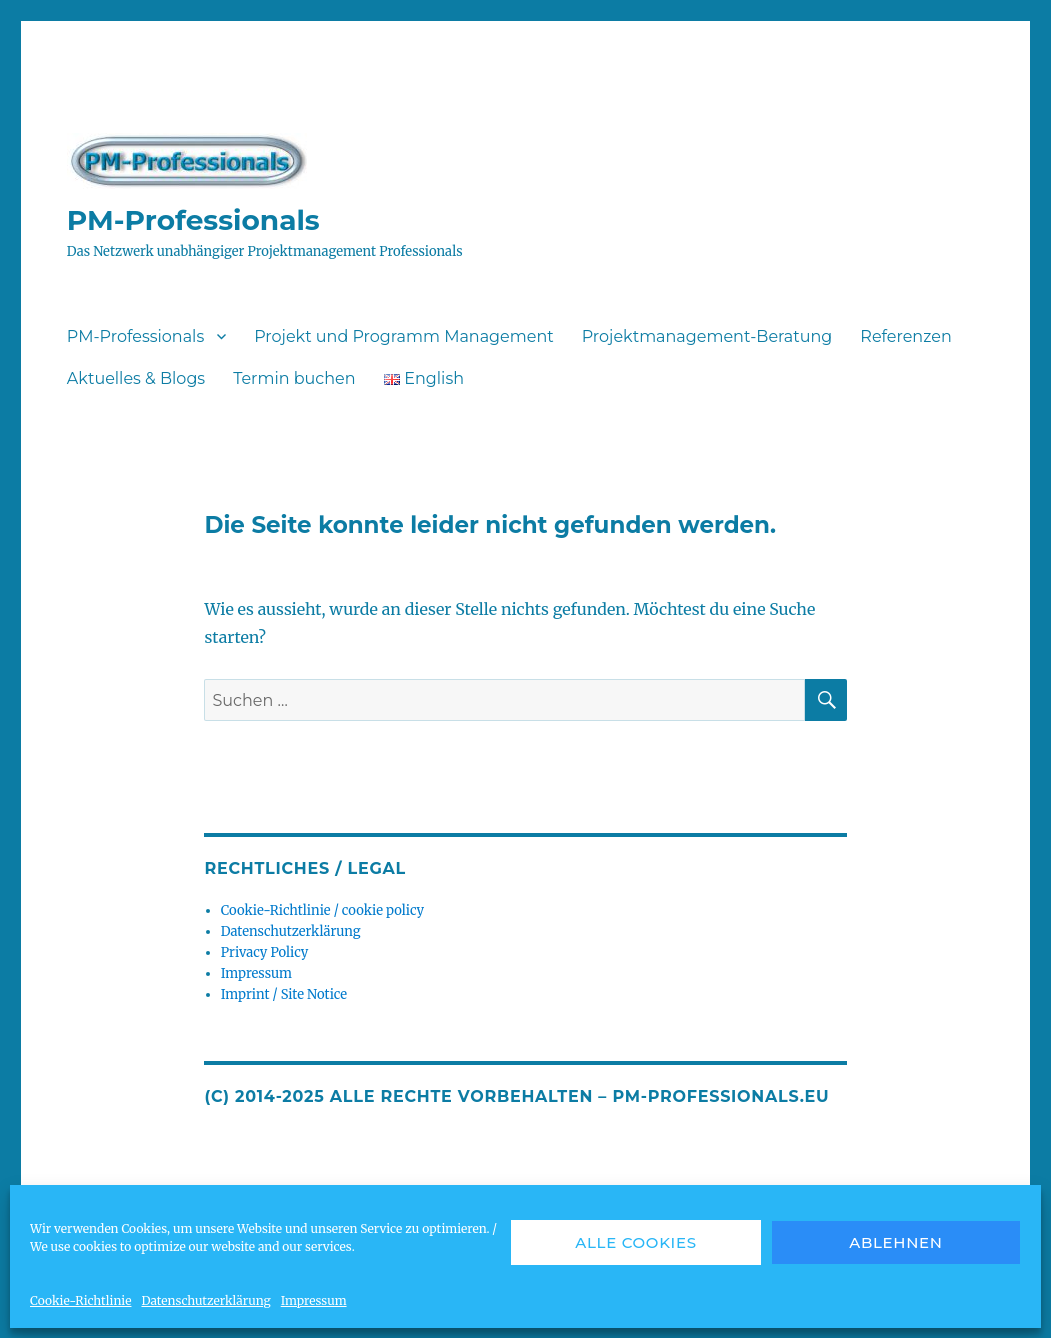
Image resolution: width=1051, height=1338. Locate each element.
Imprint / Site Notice (284, 994)
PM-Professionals (193, 220)
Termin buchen (294, 378)
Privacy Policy (265, 952)
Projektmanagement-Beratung (707, 336)
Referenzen (905, 336)
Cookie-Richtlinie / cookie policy (322, 910)
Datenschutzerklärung (205, 1300)
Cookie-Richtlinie (80, 1300)
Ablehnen (896, 1242)
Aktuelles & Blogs (136, 378)
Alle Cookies (636, 1242)
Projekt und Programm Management (403, 336)
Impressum (314, 1300)
